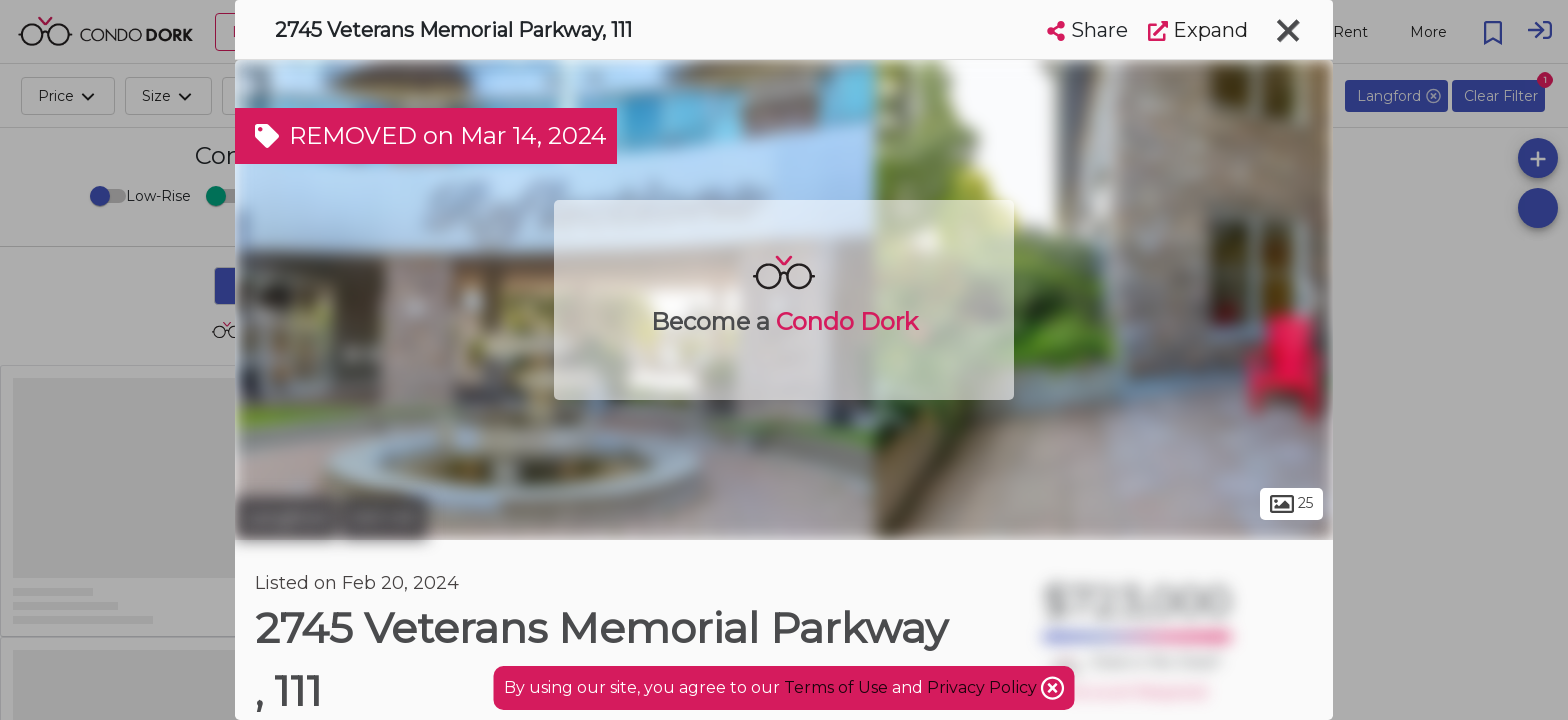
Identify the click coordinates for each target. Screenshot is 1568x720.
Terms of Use (836, 687)
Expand (1198, 30)
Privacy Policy (984, 687)
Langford (285, 518)
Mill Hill (384, 518)
